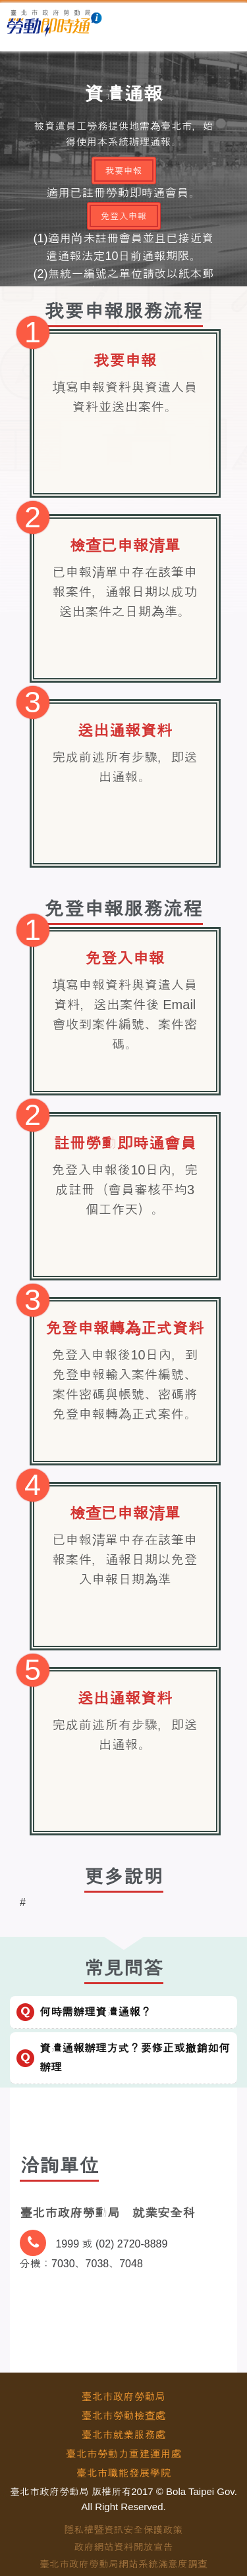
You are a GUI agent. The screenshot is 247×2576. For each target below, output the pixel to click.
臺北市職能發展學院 (123, 2473)
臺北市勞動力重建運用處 (124, 2453)
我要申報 (123, 170)
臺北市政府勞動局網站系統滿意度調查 (123, 2563)
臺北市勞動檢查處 (124, 2415)
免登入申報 (124, 216)
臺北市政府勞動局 (124, 2396)
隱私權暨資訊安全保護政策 (124, 2529)
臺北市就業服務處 (124, 2434)
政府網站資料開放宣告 (123, 2546)
